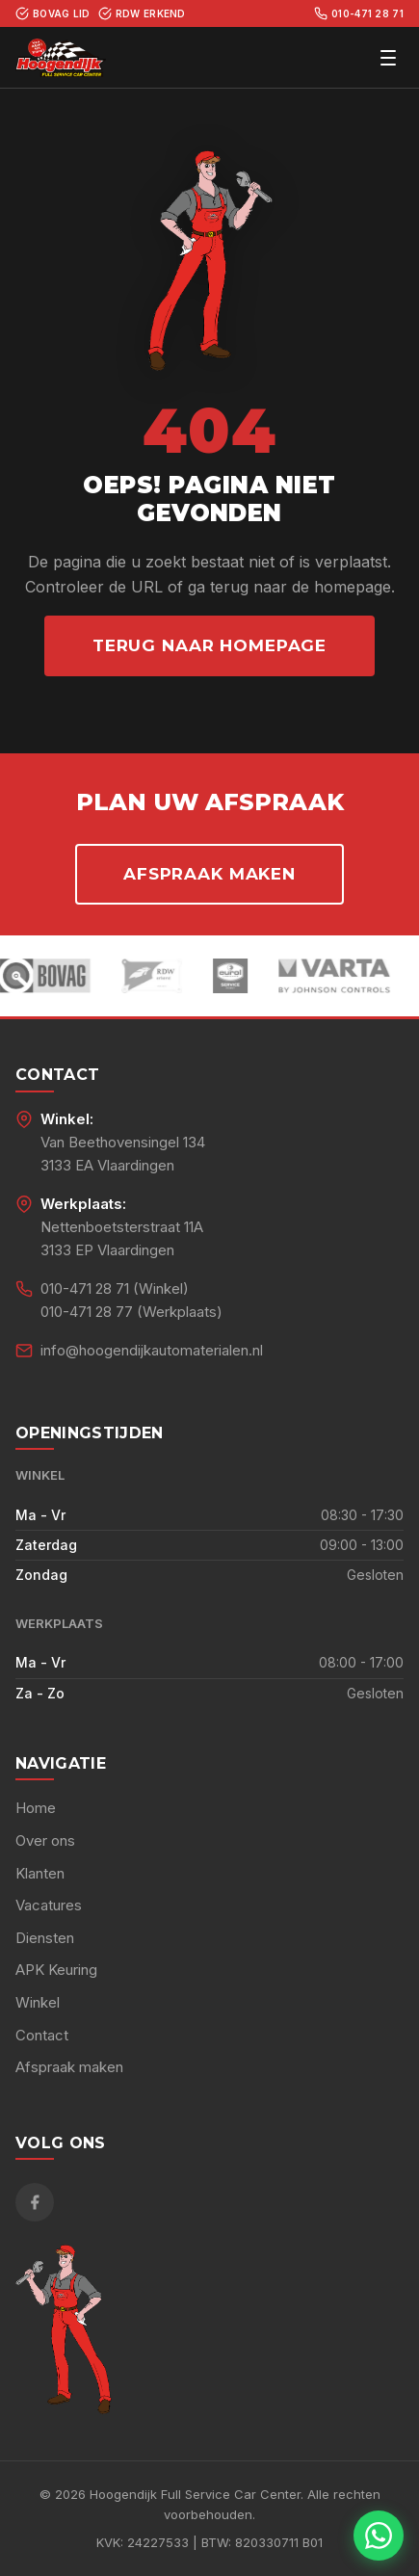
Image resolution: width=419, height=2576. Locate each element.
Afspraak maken (209, 873)
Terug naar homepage (209, 645)
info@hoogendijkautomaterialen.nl (151, 1350)
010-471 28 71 (359, 13)
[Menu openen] (388, 57)
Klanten (40, 1873)
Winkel (37, 2002)
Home (35, 1808)
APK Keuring (56, 1969)
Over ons (45, 1840)
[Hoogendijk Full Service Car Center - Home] (60, 58)
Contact (41, 2035)
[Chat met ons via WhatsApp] (379, 2535)
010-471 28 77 (86, 1311)
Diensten (44, 1938)
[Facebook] (34, 2202)
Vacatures (48, 1905)
